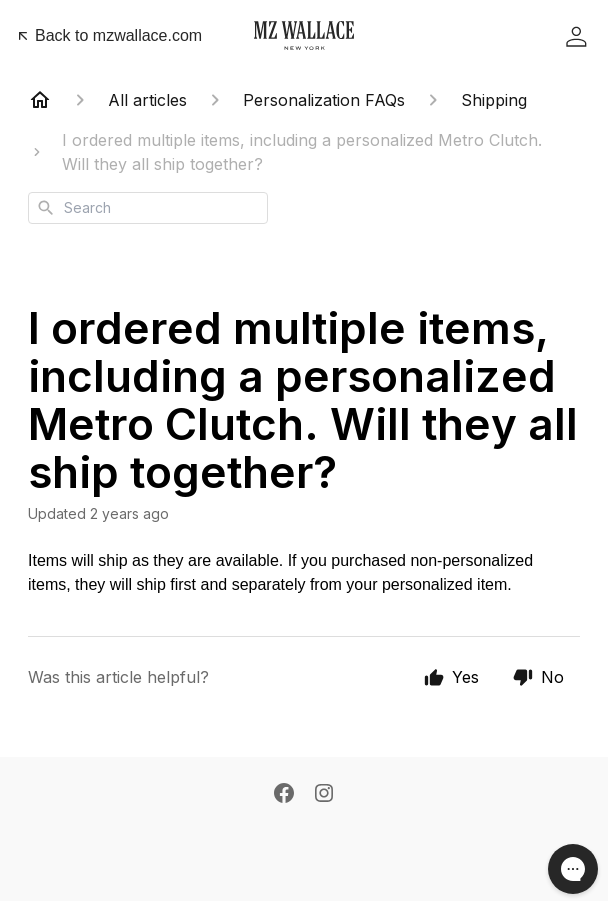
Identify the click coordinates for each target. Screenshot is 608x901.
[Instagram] (324, 793)
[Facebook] (284, 793)
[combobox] (148, 208)
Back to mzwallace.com (108, 35)
